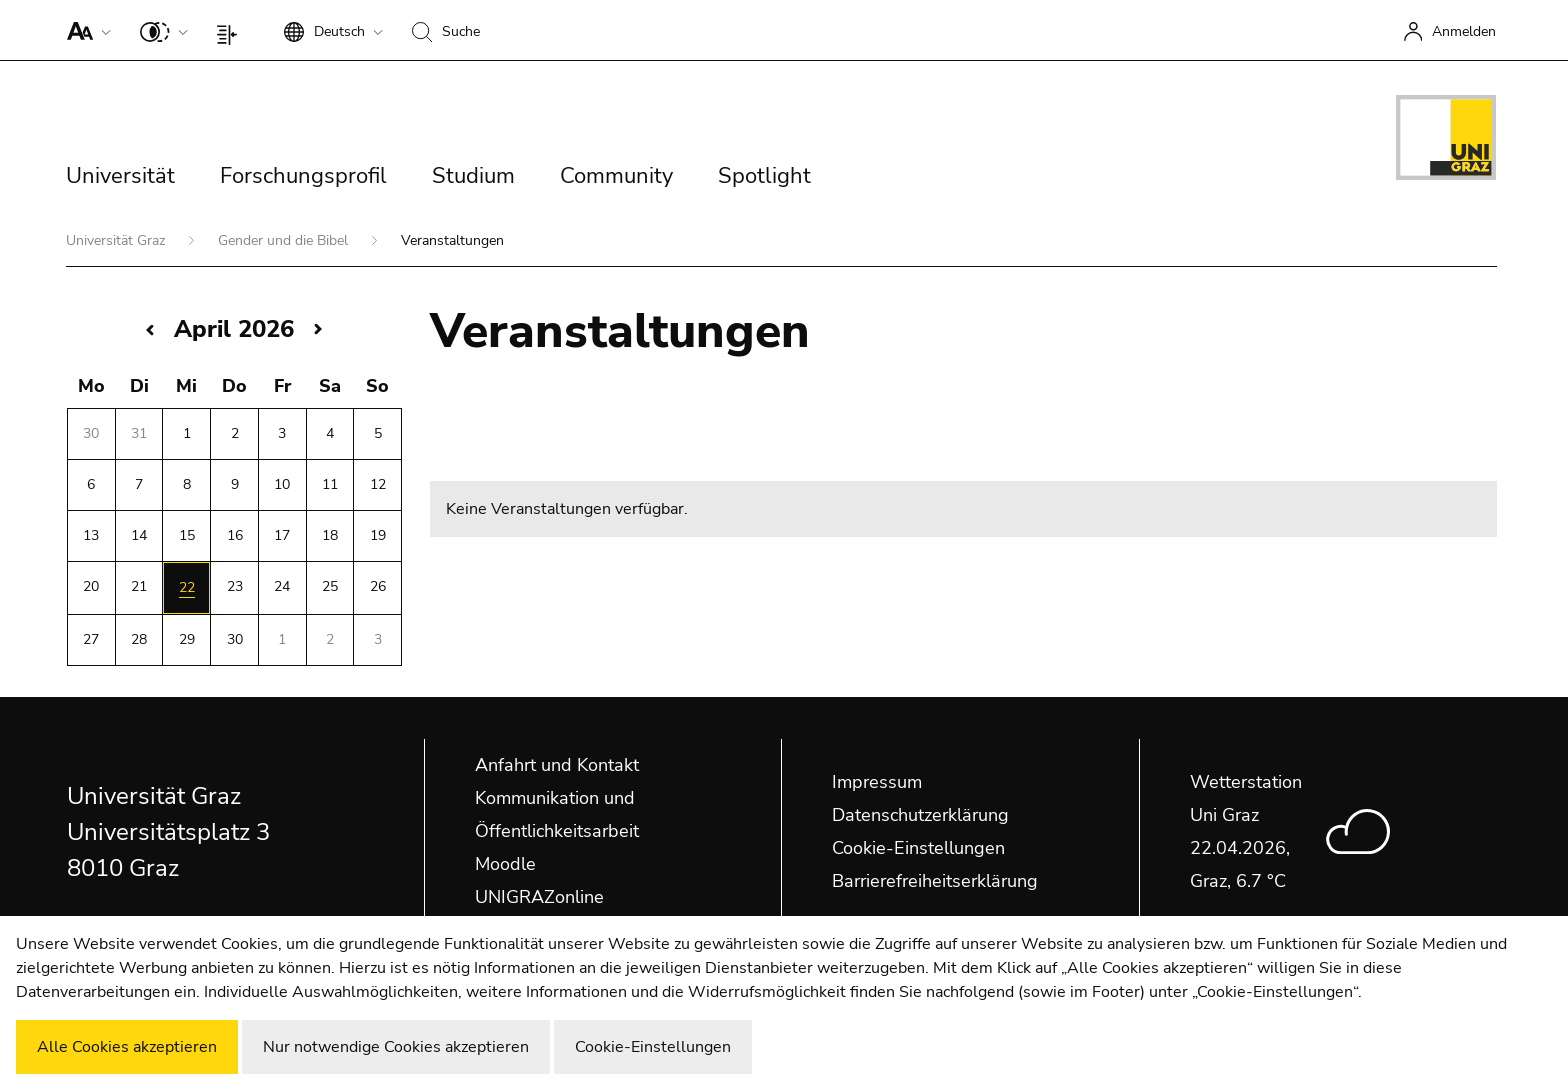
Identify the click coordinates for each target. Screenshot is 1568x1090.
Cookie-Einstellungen (918, 848)
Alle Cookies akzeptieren (127, 1047)
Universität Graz (117, 240)
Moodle (505, 864)
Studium (473, 176)
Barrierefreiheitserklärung (935, 881)
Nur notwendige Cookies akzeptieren (396, 1047)
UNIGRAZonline (539, 897)
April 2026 (234, 329)
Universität (120, 176)
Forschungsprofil (303, 176)
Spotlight (764, 176)
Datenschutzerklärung (920, 815)
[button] (84, 30)
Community (616, 176)
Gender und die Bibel (285, 240)
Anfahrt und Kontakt (557, 765)
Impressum (877, 782)
